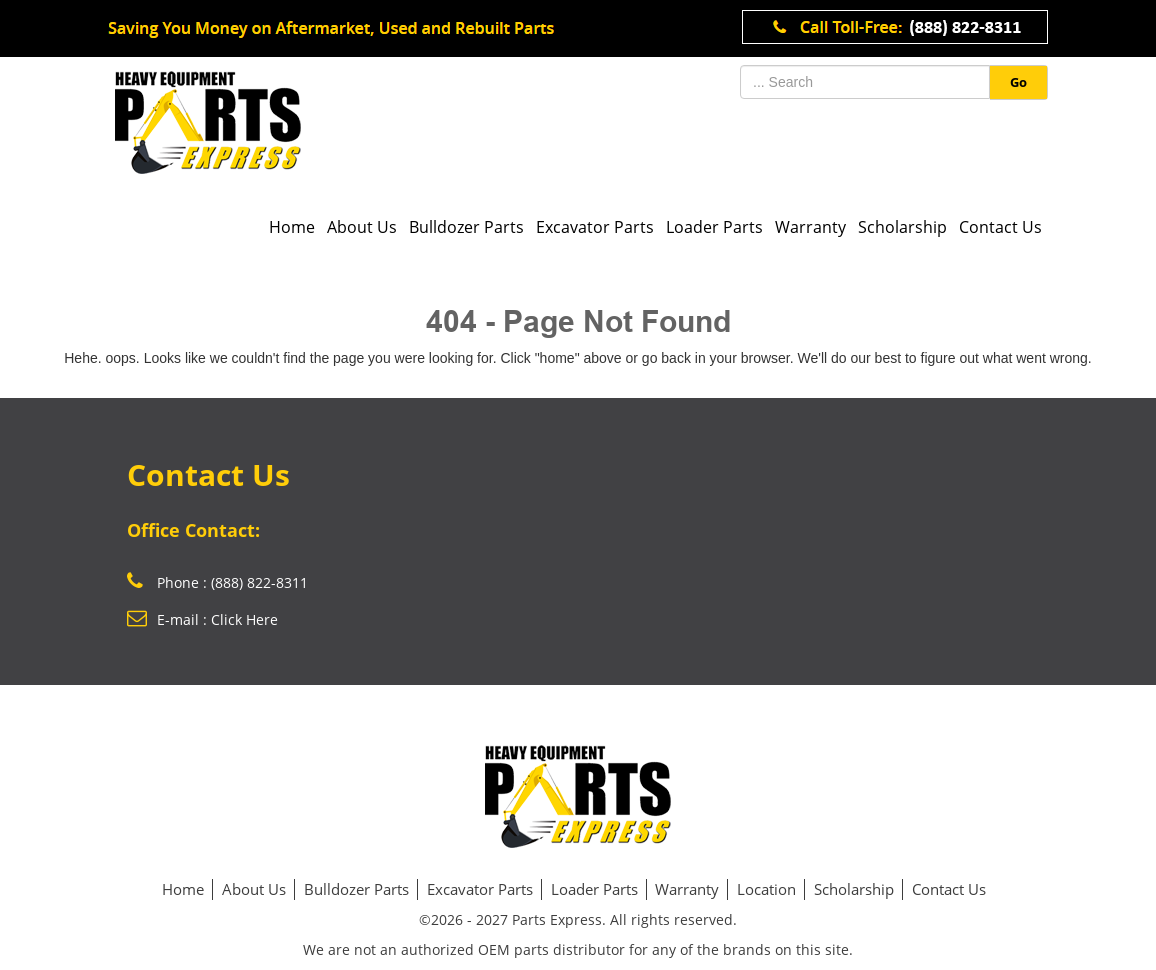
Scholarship (902, 227)
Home (292, 227)
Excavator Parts (595, 227)
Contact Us (1000, 227)
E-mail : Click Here (202, 619)
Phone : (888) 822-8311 (217, 582)
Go (1018, 82)
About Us (362, 227)
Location (766, 889)
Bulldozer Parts (466, 227)
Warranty (810, 227)
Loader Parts (714, 227)
